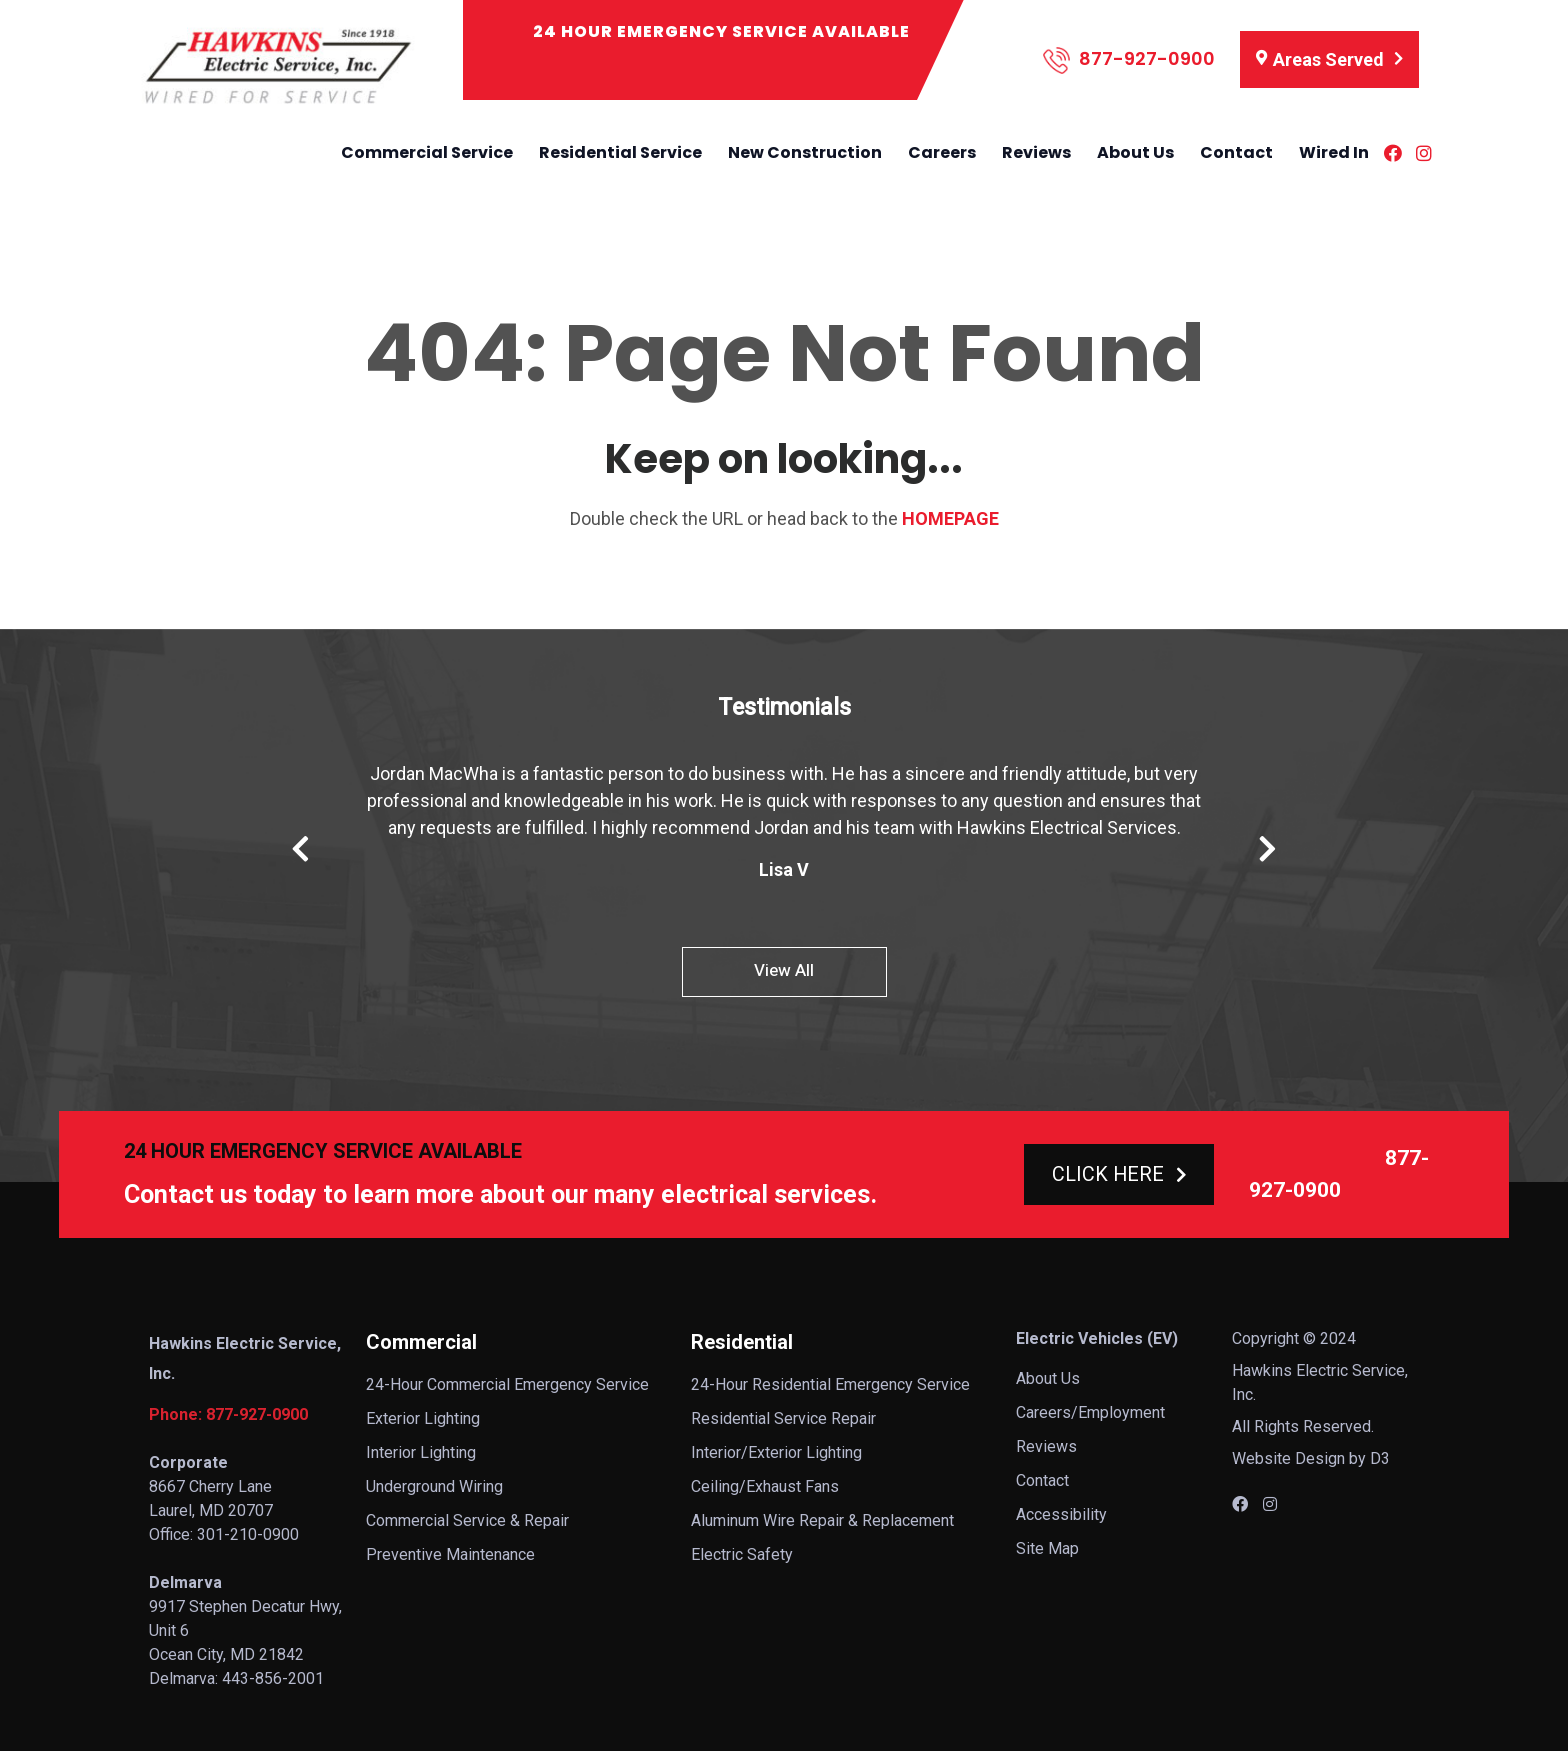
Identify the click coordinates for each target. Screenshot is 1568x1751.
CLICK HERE (1119, 1174)
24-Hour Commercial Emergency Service (507, 1384)
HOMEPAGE (950, 518)
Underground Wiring (434, 1486)
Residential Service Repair (783, 1418)
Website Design (1288, 1458)
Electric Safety (742, 1554)
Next (1267, 849)
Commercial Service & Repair (467, 1520)
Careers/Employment (1090, 1412)
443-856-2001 (273, 1678)
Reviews (1036, 152)
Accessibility (1061, 1514)
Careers (942, 152)
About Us (1135, 152)
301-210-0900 (248, 1534)
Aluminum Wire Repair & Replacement (822, 1520)
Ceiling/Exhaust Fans (765, 1486)
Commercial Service (427, 152)
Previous (301, 849)
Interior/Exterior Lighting (776, 1452)
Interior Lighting (421, 1452)
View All (784, 970)
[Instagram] (1424, 153)
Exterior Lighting (423, 1418)
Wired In (1334, 152)
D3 (1380, 1458)
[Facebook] (1393, 153)
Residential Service (620, 152)
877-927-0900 (1129, 60)
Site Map (1047, 1548)
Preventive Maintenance (450, 1554)
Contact (1236, 152)
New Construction (805, 152)
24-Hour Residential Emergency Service (830, 1384)
